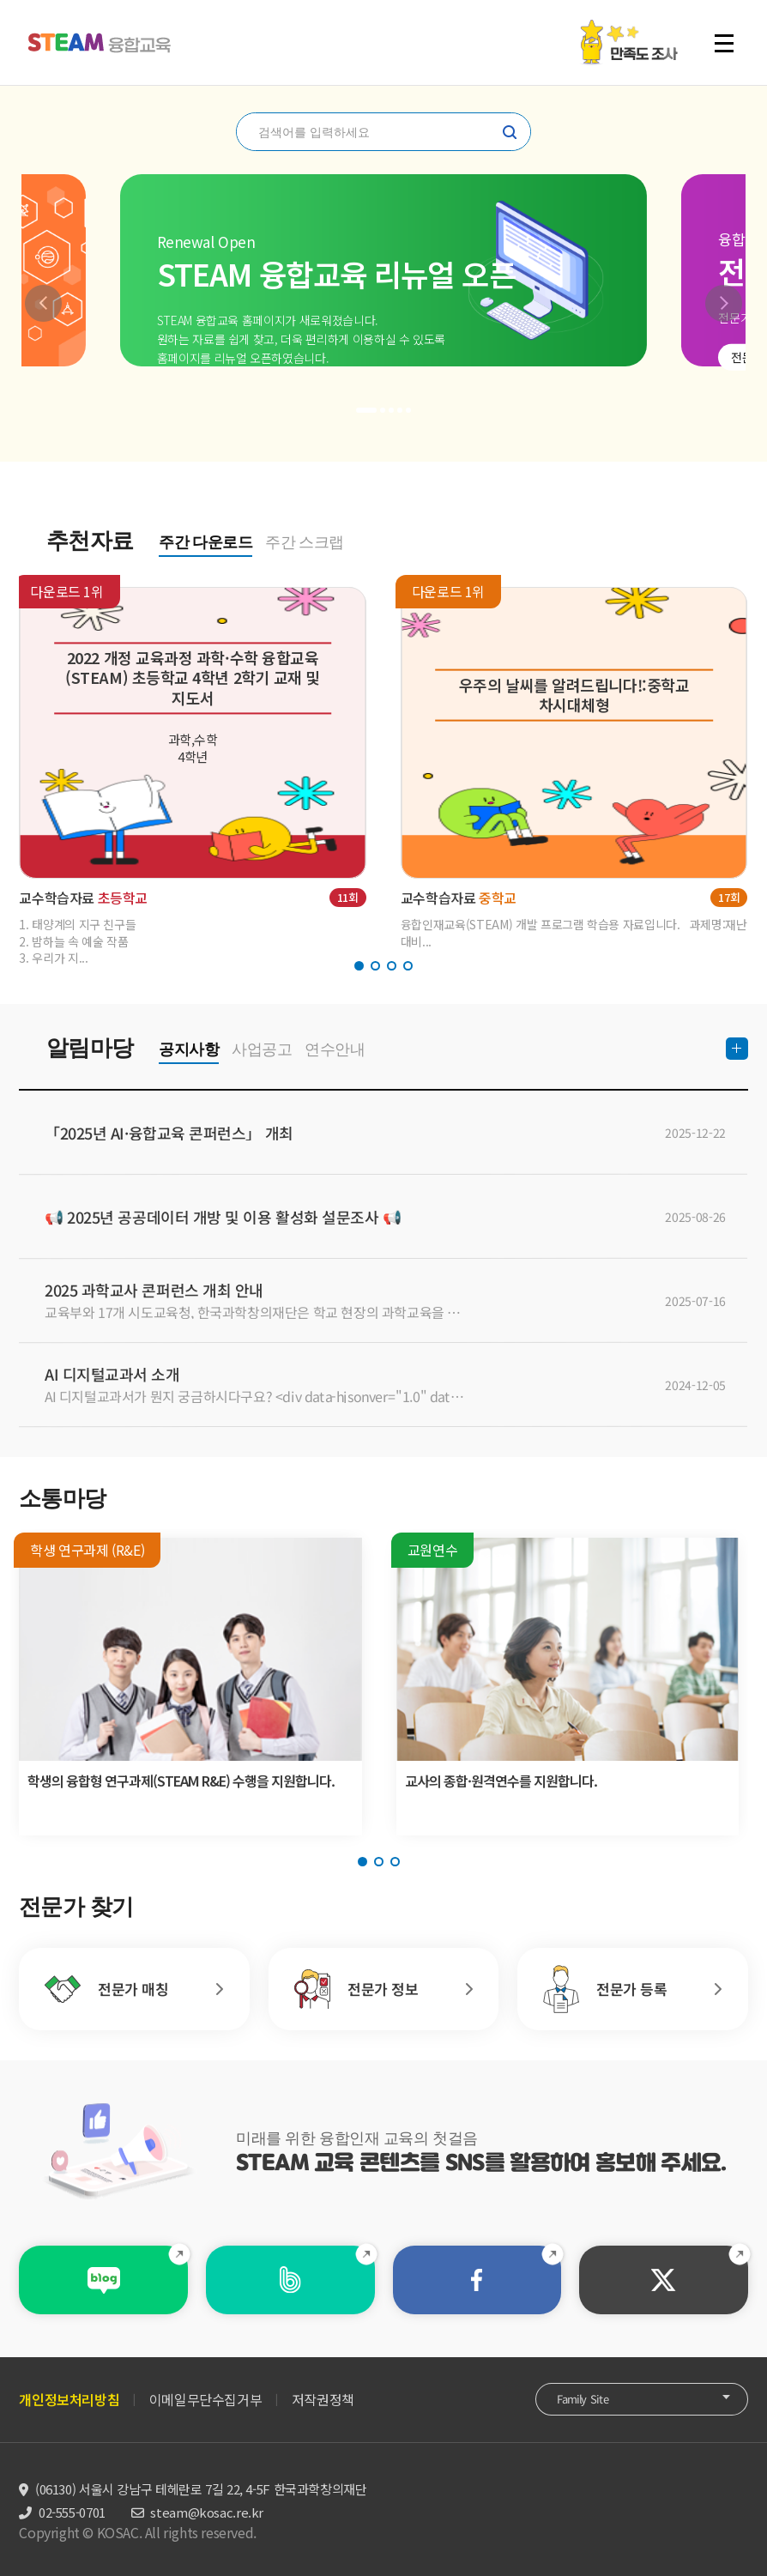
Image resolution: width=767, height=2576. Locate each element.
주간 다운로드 (205, 542)
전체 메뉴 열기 (724, 42)
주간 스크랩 (304, 542)
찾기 (509, 132)
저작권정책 (323, 2399)
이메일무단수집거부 (205, 2399)
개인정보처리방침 (69, 2399)
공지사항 (189, 1049)
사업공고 (262, 1049)
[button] (43, 303)
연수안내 (335, 1049)
